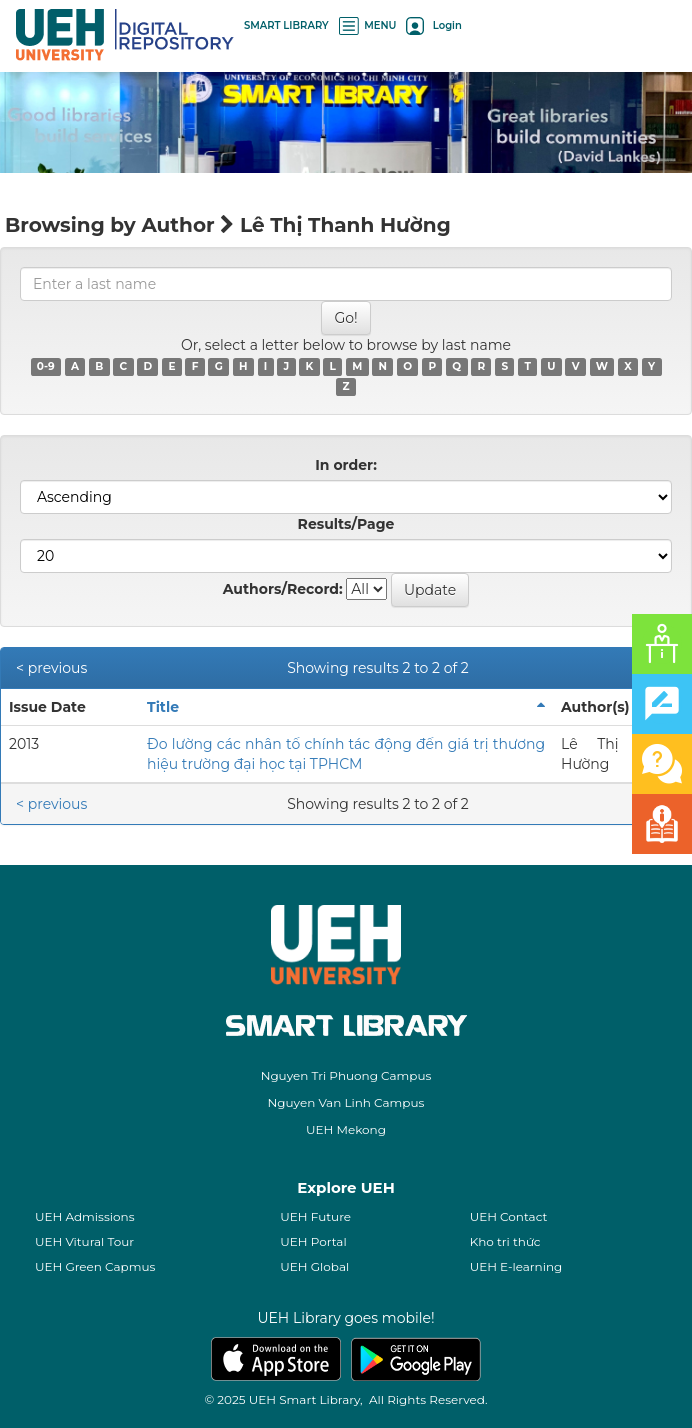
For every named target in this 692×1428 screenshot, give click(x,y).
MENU (368, 25)
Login (433, 25)
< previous (51, 668)
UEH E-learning (516, 1266)
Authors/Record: (283, 589)
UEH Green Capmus (95, 1266)
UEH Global (314, 1266)
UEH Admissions (85, 1216)
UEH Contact (509, 1216)
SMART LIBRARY (286, 25)
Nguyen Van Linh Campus (346, 1102)
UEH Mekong (346, 1129)
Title (163, 707)
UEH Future (315, 1216)
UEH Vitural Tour (84, 1241)
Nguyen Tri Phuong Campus (346, 1075)
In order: (346, 465)
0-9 (46, 366)
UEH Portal (313, 1241)
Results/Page (346, 524)
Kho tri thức (505, 1241)
